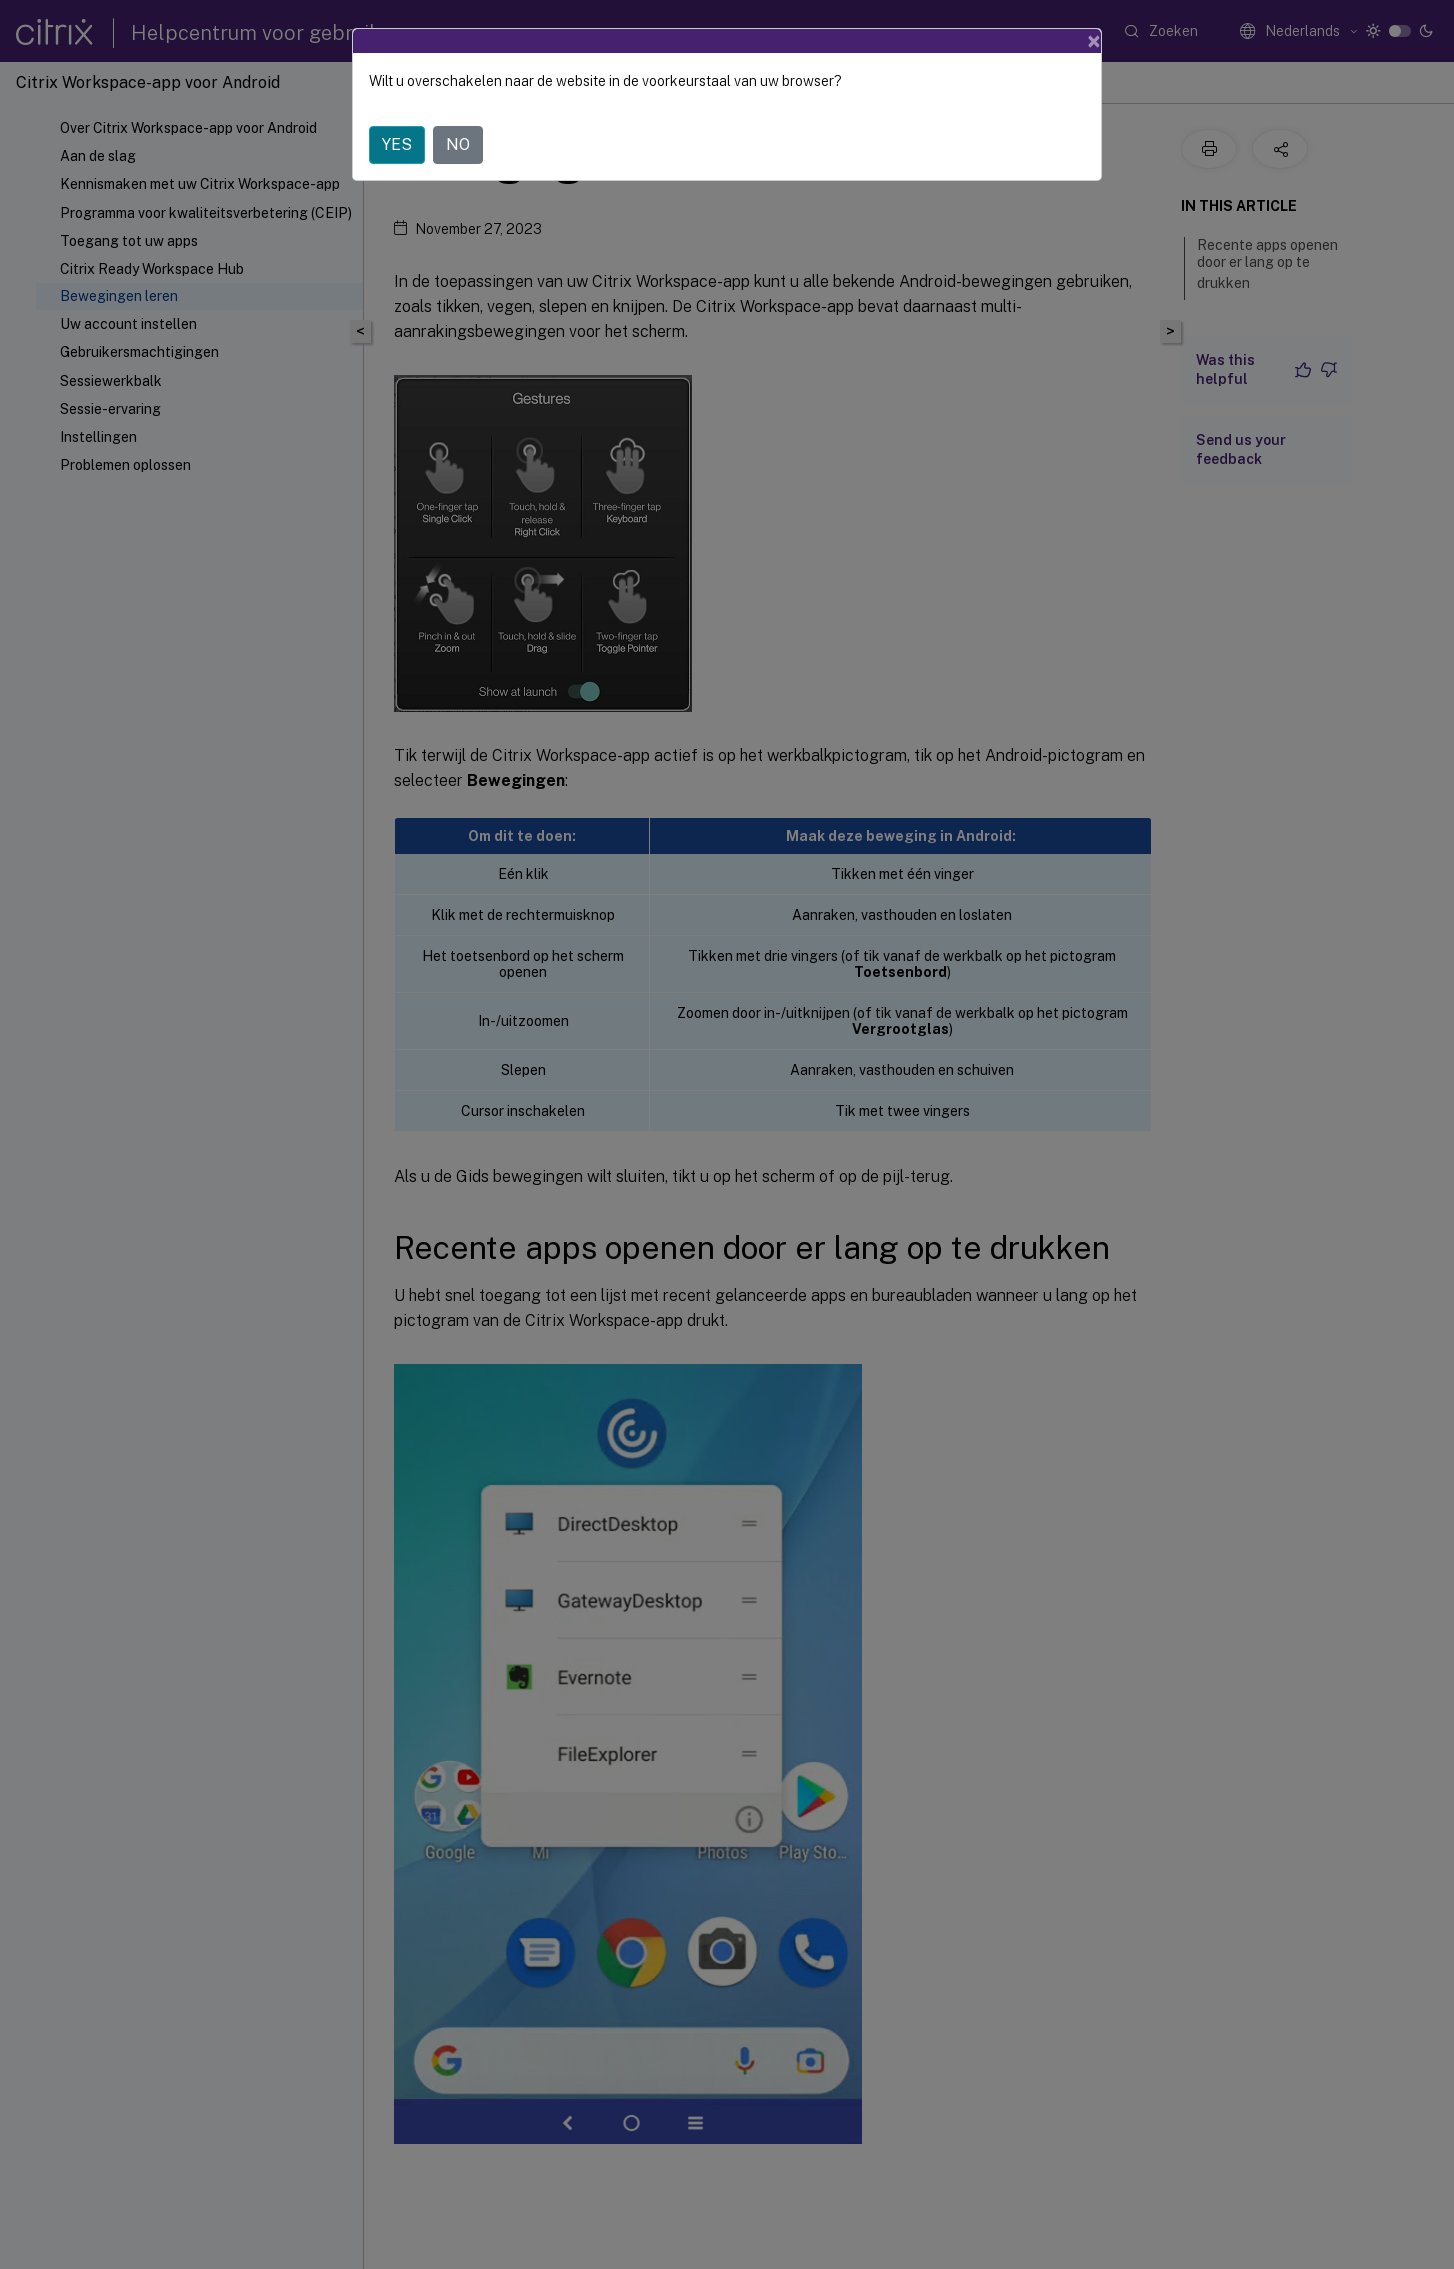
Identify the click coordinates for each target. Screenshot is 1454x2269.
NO (458, 144)
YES (397, 144)
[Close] (1094, 41)
